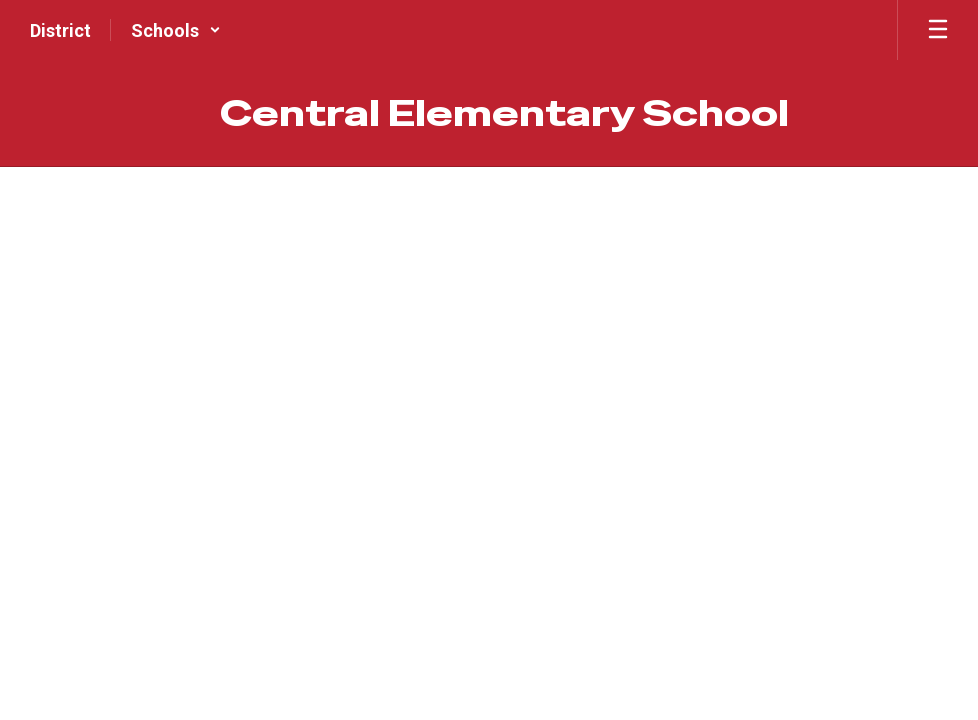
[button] (176, 30)
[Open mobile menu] (938, 30)
